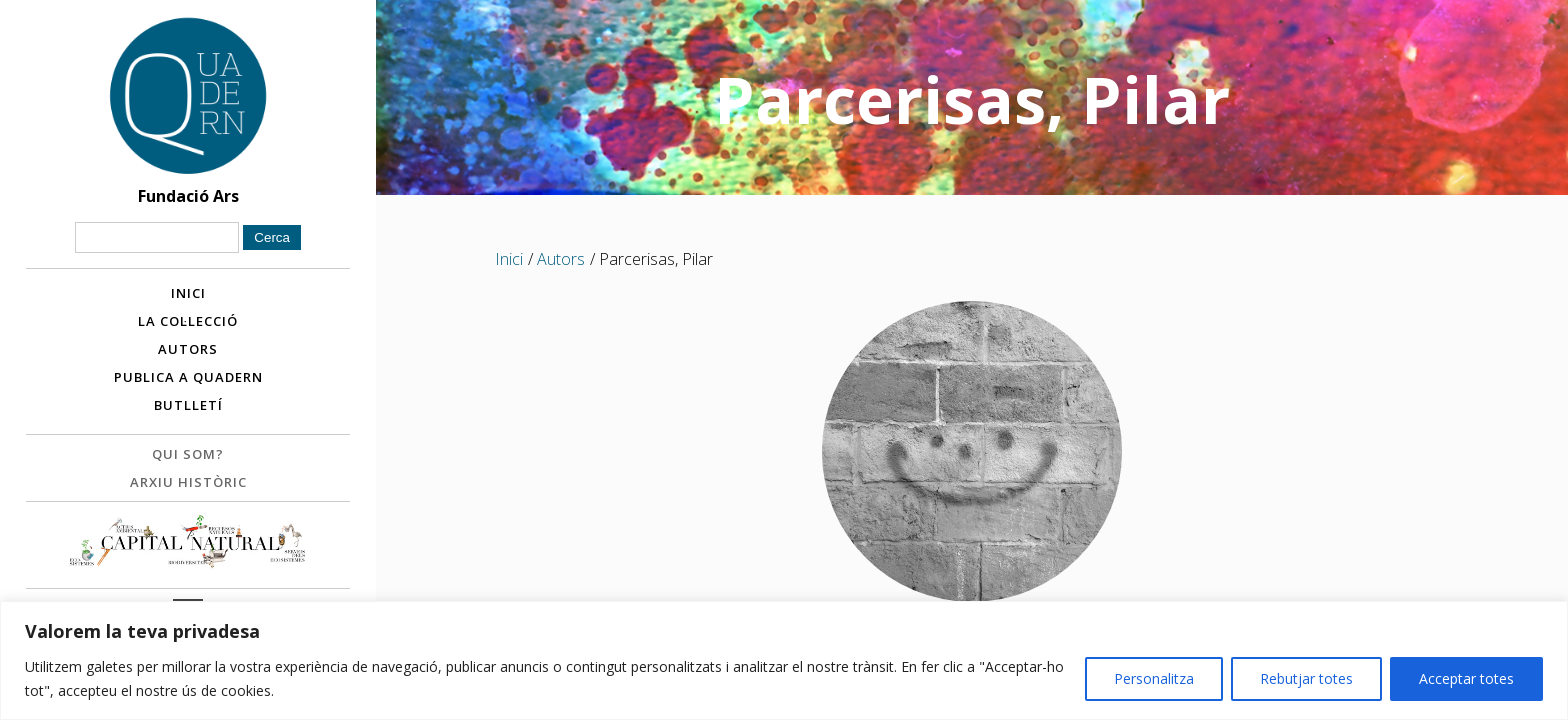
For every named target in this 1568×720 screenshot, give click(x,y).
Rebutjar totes (1306, 678)
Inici (188, 293)
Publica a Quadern (188, 377)
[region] (784, 660)
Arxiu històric (188, 482)
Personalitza (1154, 678)
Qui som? (188, 454)
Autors (188, 349)
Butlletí (188, 405)
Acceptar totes (1466, 678)
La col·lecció (188, 321)
